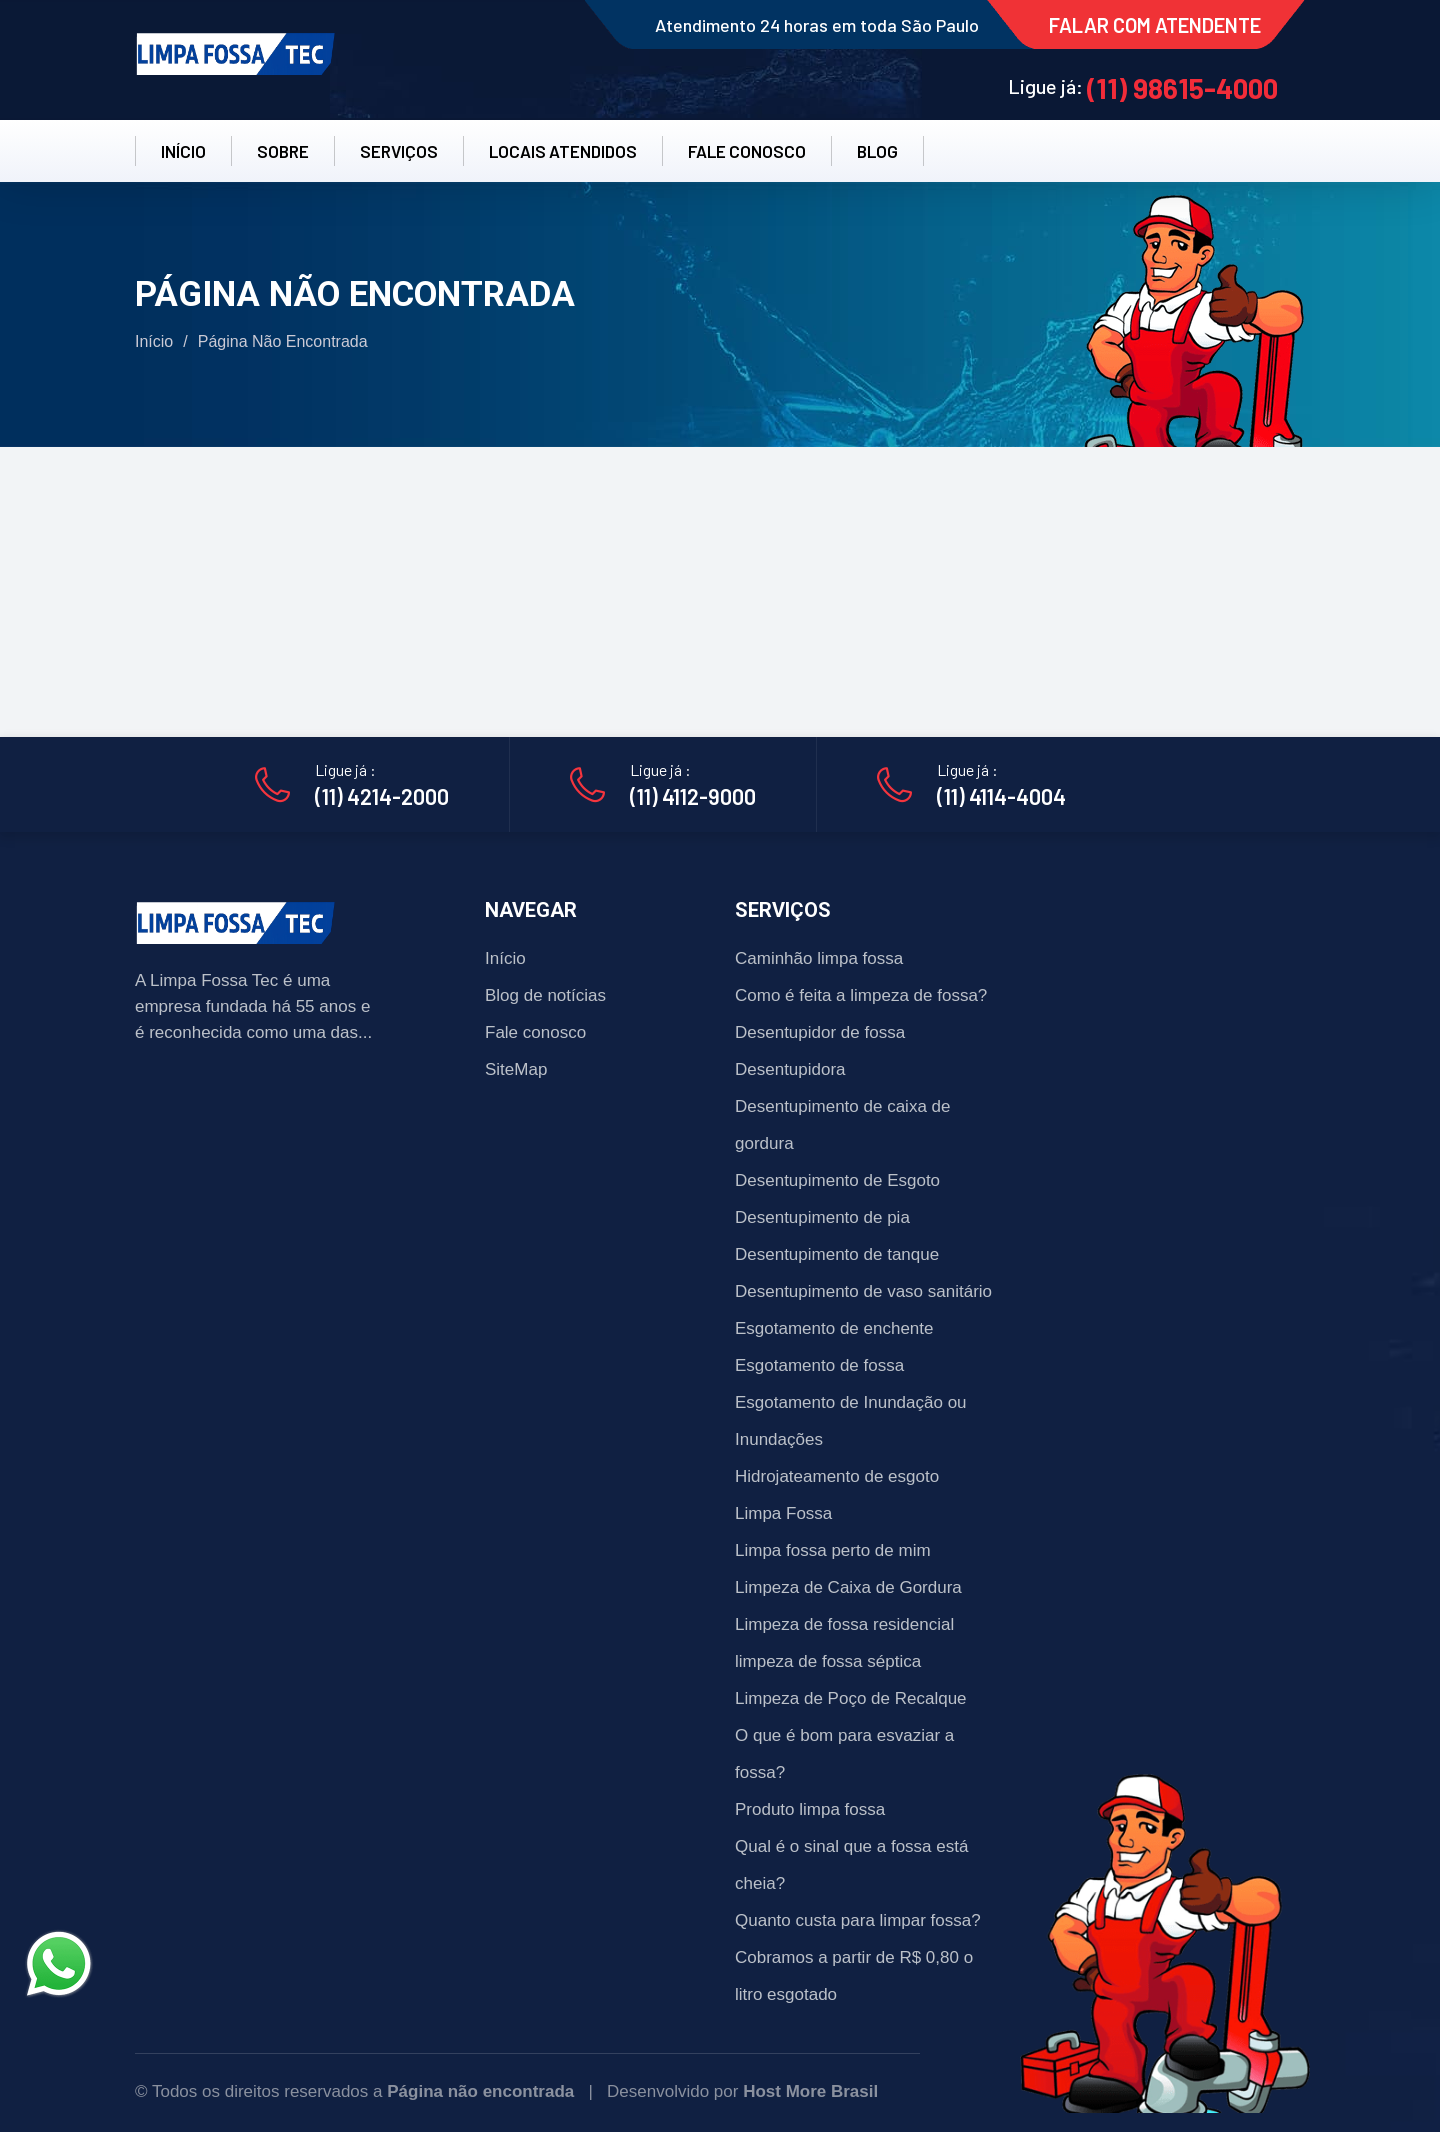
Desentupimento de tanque (837, 1254)
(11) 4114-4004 (1001, 796)
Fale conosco (535, 1032)
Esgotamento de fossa (819, 1365)
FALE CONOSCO (747, 151)
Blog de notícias (545, 995)
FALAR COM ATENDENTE (1155, 25)
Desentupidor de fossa (820, 1032)
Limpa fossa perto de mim (833, 1550)
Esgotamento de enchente (834, 1328)
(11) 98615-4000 (1182, 88)
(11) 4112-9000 (693, 796)
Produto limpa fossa (810, 1809)
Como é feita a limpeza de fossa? (861, 995)
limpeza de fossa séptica (828, 1661)
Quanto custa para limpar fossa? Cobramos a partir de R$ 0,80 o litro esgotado (858, 1957)
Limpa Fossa (783, 1513)
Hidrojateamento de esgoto (837, 1476)
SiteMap (516, 1069)
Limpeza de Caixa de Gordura (848, 1587)
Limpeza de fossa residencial (844, 1624)
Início (154, 341)
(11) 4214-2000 (382, 796)
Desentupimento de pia (822, 1217)
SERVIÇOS (399, 151)
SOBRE (283, 151)
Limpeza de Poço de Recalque (851, 1698)
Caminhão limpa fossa (819, 958)
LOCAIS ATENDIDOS (563, 151)
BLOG (877, 151)
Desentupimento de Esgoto (837, 1180)
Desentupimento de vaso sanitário (863, 1291)
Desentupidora (790, 1069)
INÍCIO (183, 151)
